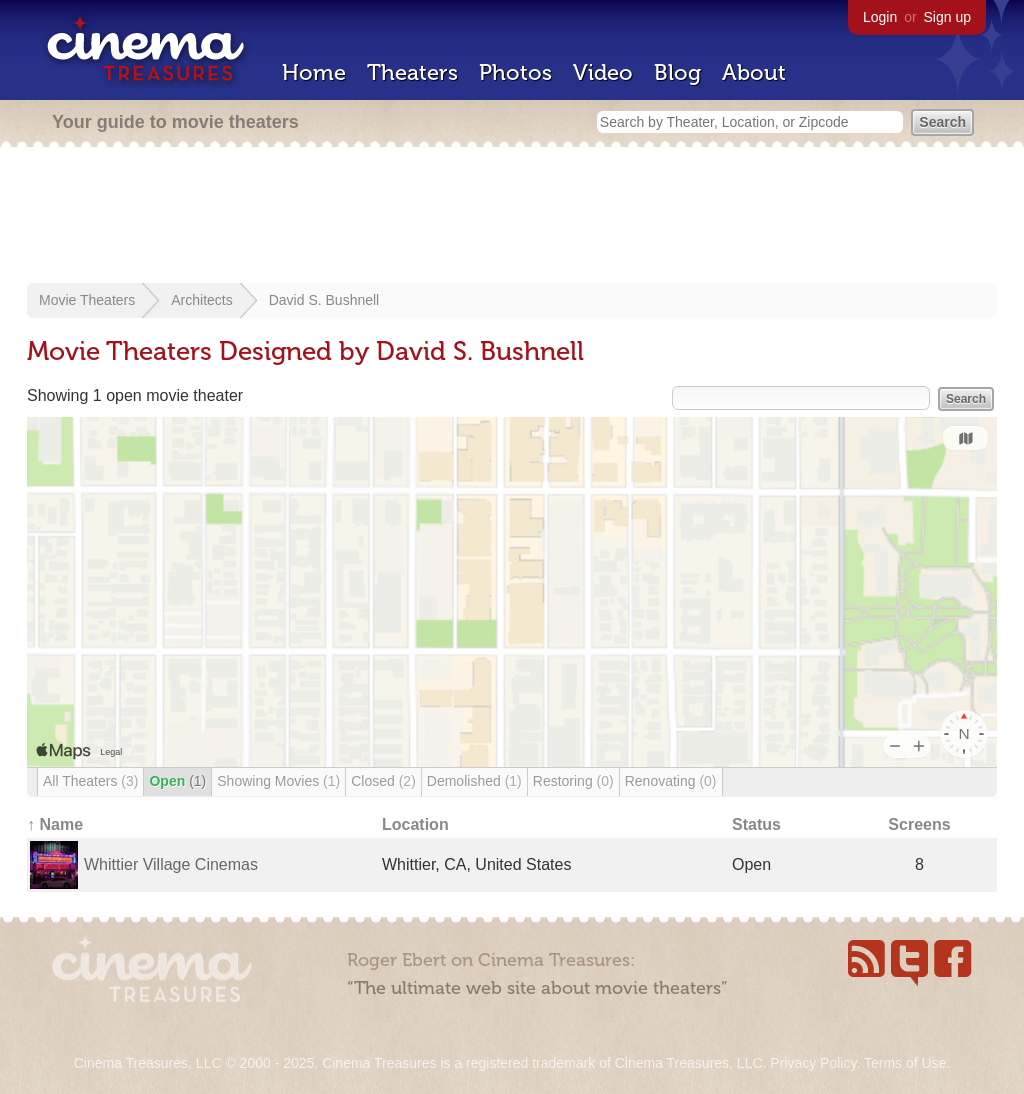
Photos (515, 72)
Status (756, 824)
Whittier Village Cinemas (171, 864)
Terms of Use (905, 1063)
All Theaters (90, 781)
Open (177, 781)
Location (415, 824)
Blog (677, 72)
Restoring (573, 781)
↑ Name (55, 824)
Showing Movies (278, 781)
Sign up (947, 17)
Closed (383, 781)
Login (880, 17)
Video (603, 72)
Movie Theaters (87, 300)
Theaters (412, 72)
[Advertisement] (512, 217)
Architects (201, 300)
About (754, 72)
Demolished (474, 781)
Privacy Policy (813, 1063)
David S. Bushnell (324, 300)
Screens (919, 824)
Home (314, 72)
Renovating (671, 781)
